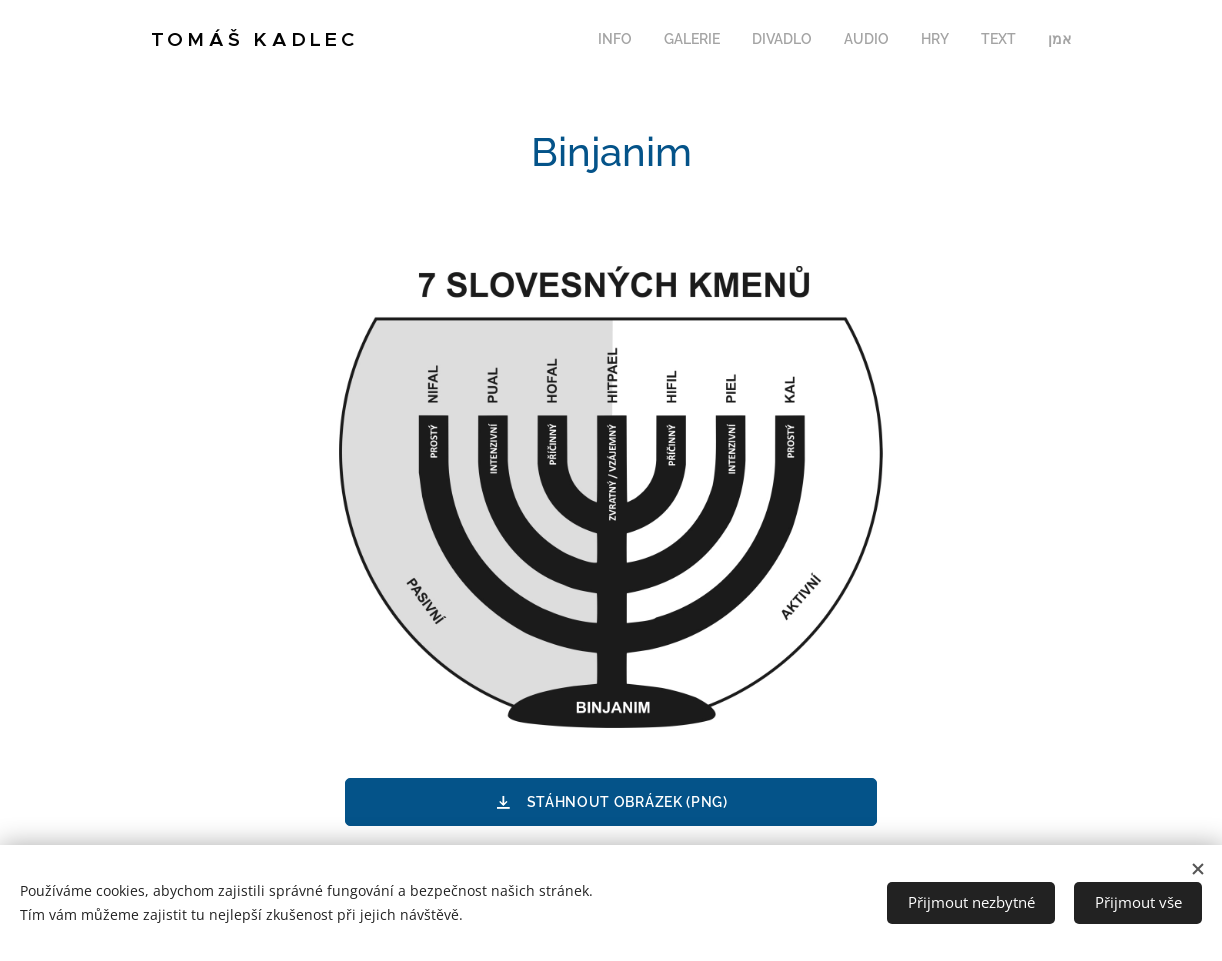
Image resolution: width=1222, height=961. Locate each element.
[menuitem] (884, 41)
